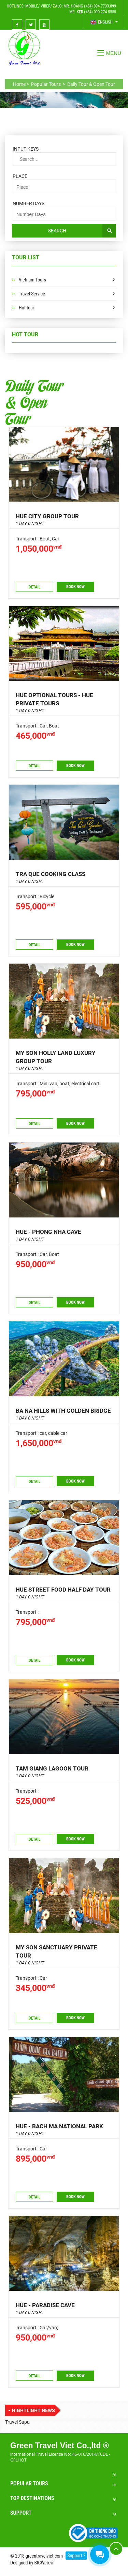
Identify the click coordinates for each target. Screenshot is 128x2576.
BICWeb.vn (44, 2562)
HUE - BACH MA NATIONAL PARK (59, 2126)
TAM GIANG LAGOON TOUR (52, 1768)
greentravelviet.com (44, 2556)
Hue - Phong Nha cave (48, 1231)
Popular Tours (29, 2483)
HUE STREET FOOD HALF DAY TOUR (63, 1589)
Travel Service (32, 293)
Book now (75, 586)
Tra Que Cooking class (50, 874)
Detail (35, 587)
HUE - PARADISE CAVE (45, 2305)
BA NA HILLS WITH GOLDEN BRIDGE (63, 1410)
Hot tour (26, 307)
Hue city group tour (47, 516)
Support (20, 2513)
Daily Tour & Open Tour (34, 401)
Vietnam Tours (32, 279)
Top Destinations (32, 2498)
